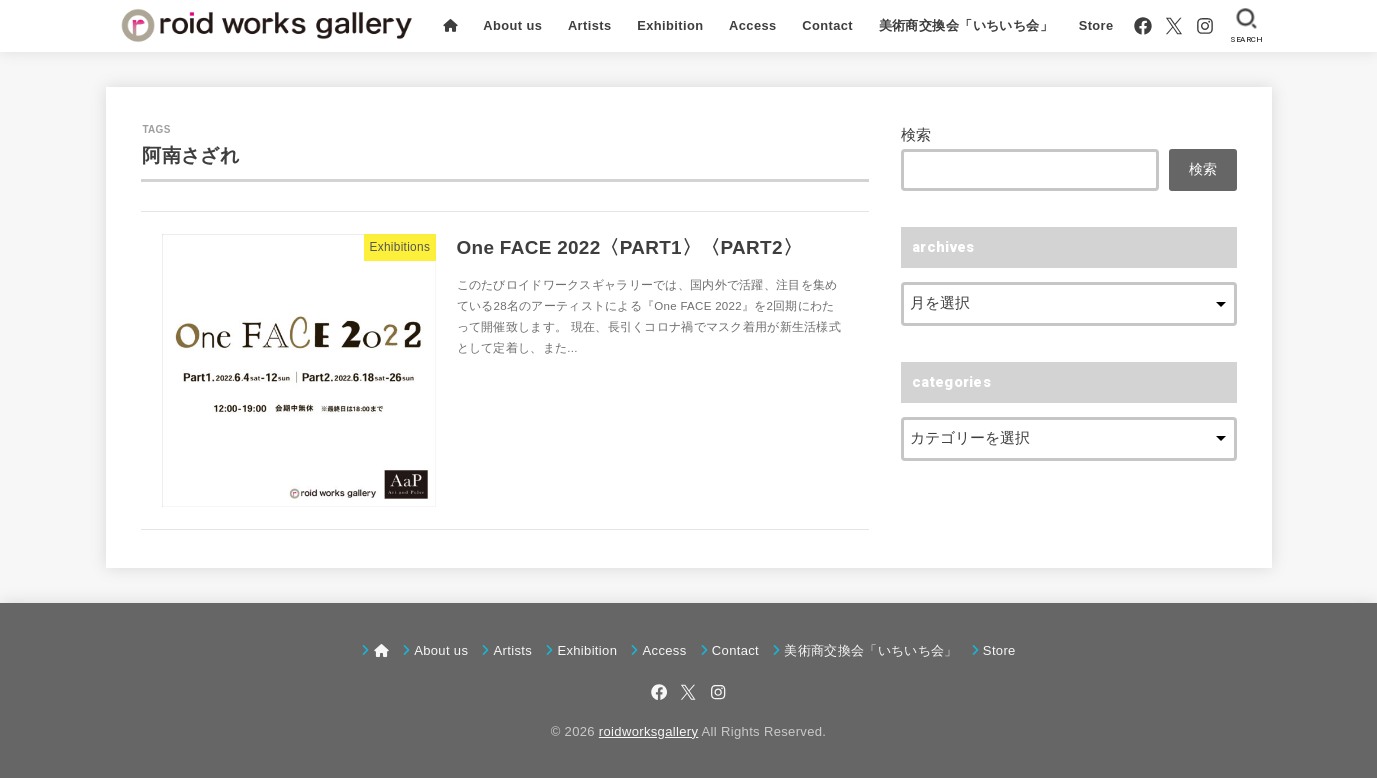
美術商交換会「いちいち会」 (966, 25)
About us (512, 25)
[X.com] (1174, 26)
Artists (590, 25)
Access (752, 25)
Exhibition (670, 25)
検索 (916, 135)
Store (1096, 25)
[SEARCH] (1246, 26)
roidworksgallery (648, 731)
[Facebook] (1143, 26)
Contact (827, 25)
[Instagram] (1205, 26)
